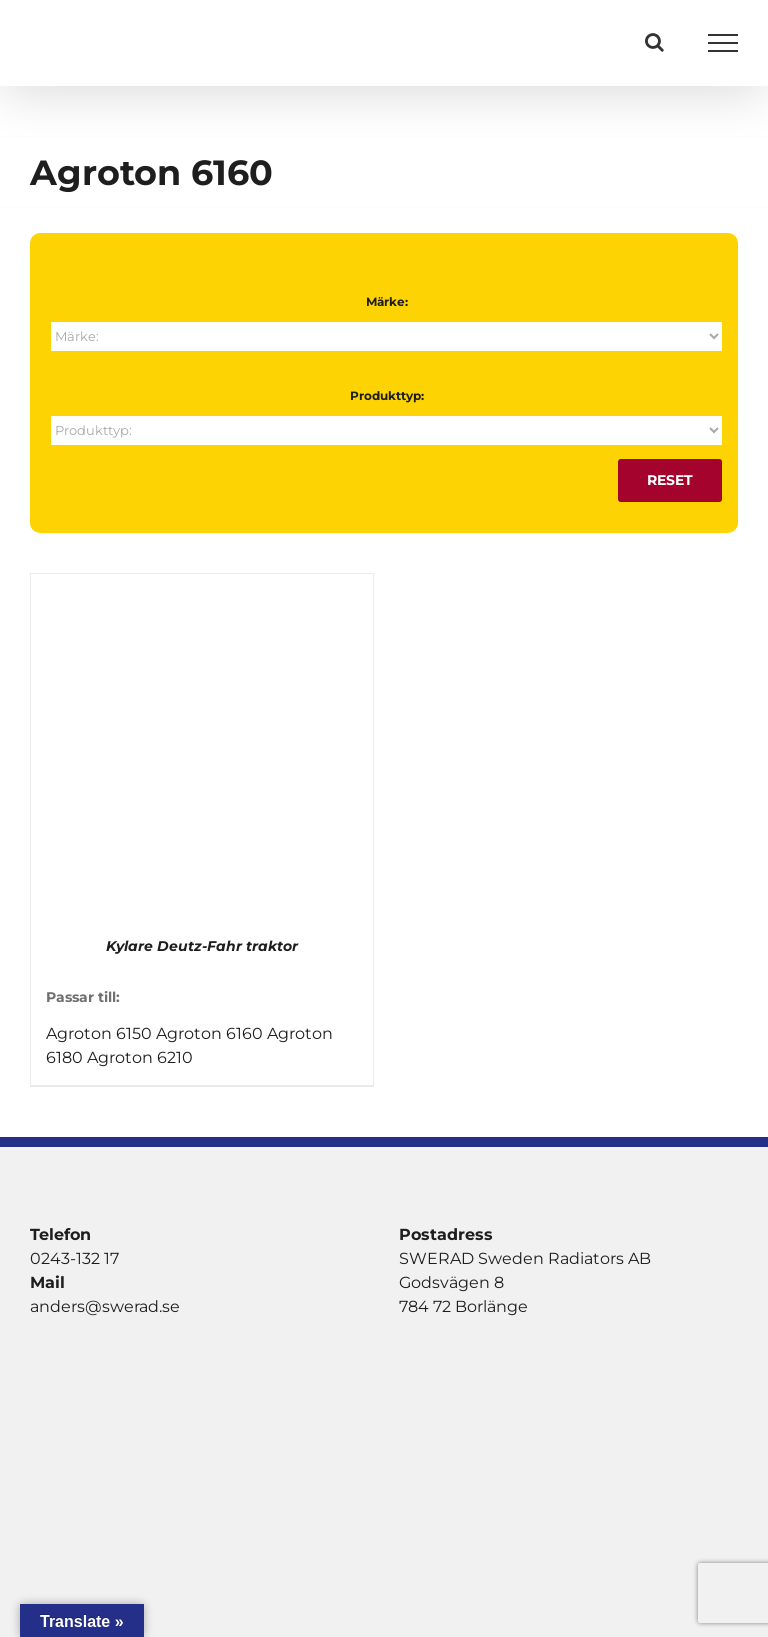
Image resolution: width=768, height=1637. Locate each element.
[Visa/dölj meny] (723, 43)
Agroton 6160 (209, 1033)
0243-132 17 (74, 1258)
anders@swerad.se (105, 1306)
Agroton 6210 (140, 1057)
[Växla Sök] (654, 42)
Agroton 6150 (99, 1033)
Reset (670, 480)
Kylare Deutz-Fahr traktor (202, 946)
